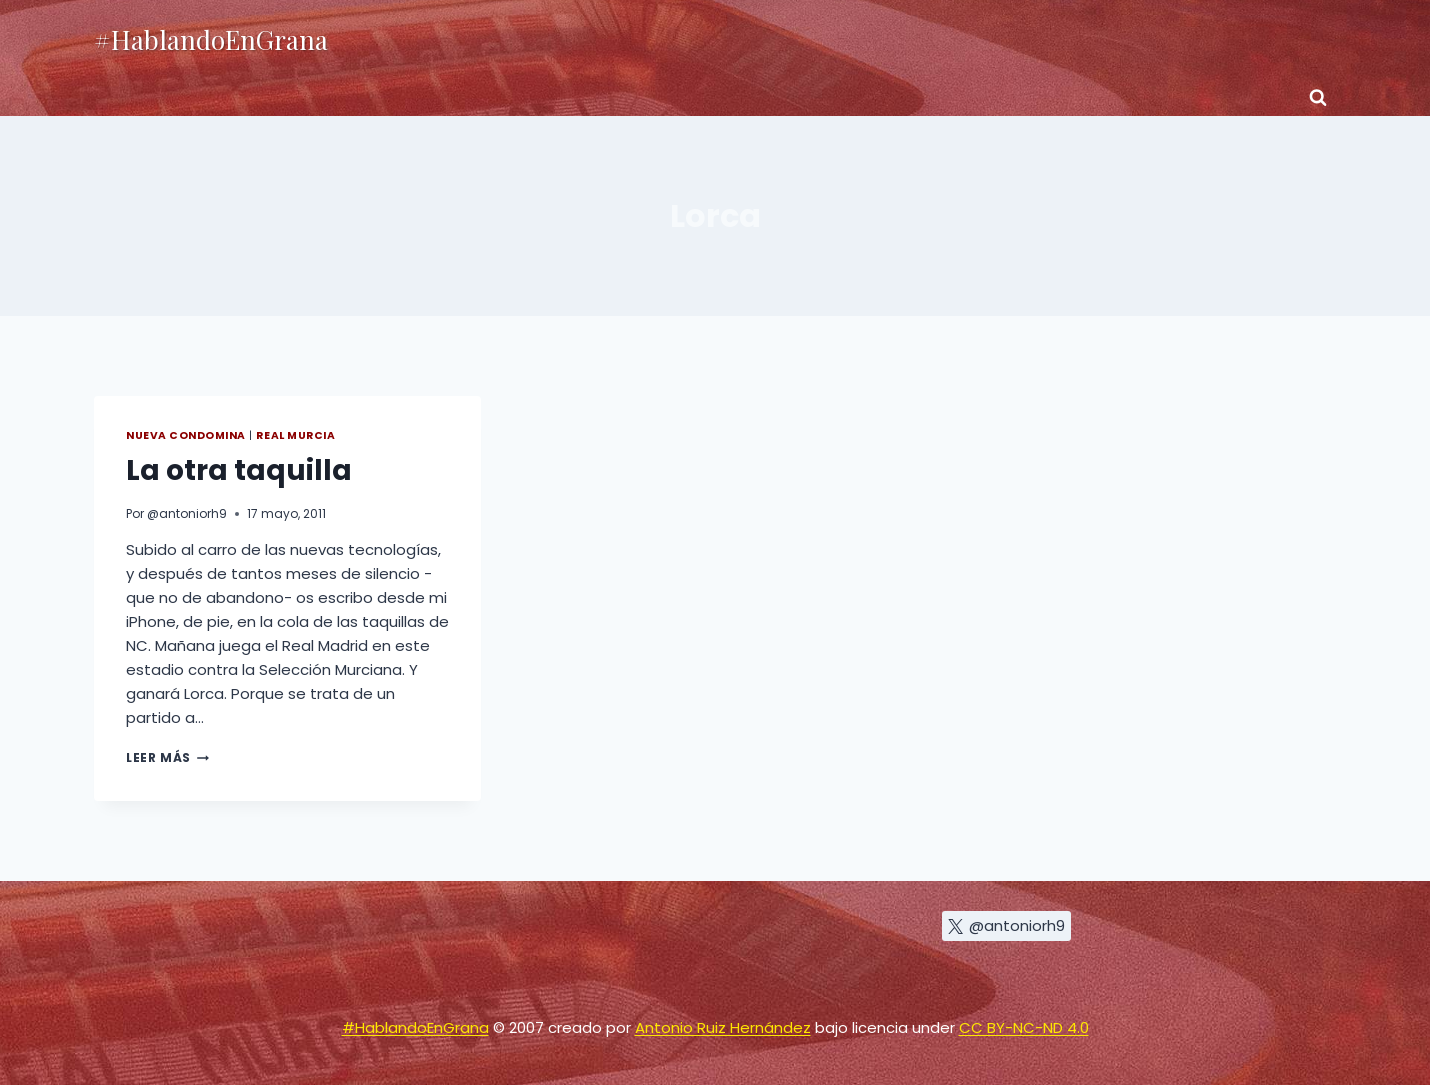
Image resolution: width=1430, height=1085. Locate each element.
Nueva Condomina (186, 435)
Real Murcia (295, 435)
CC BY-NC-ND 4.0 (1024, 1027)
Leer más (167, 757)
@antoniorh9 (187, 513)
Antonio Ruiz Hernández (723, 1027)
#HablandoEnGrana (415, 1027)
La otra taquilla (239, 470)
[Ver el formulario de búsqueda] (1318, 98)
